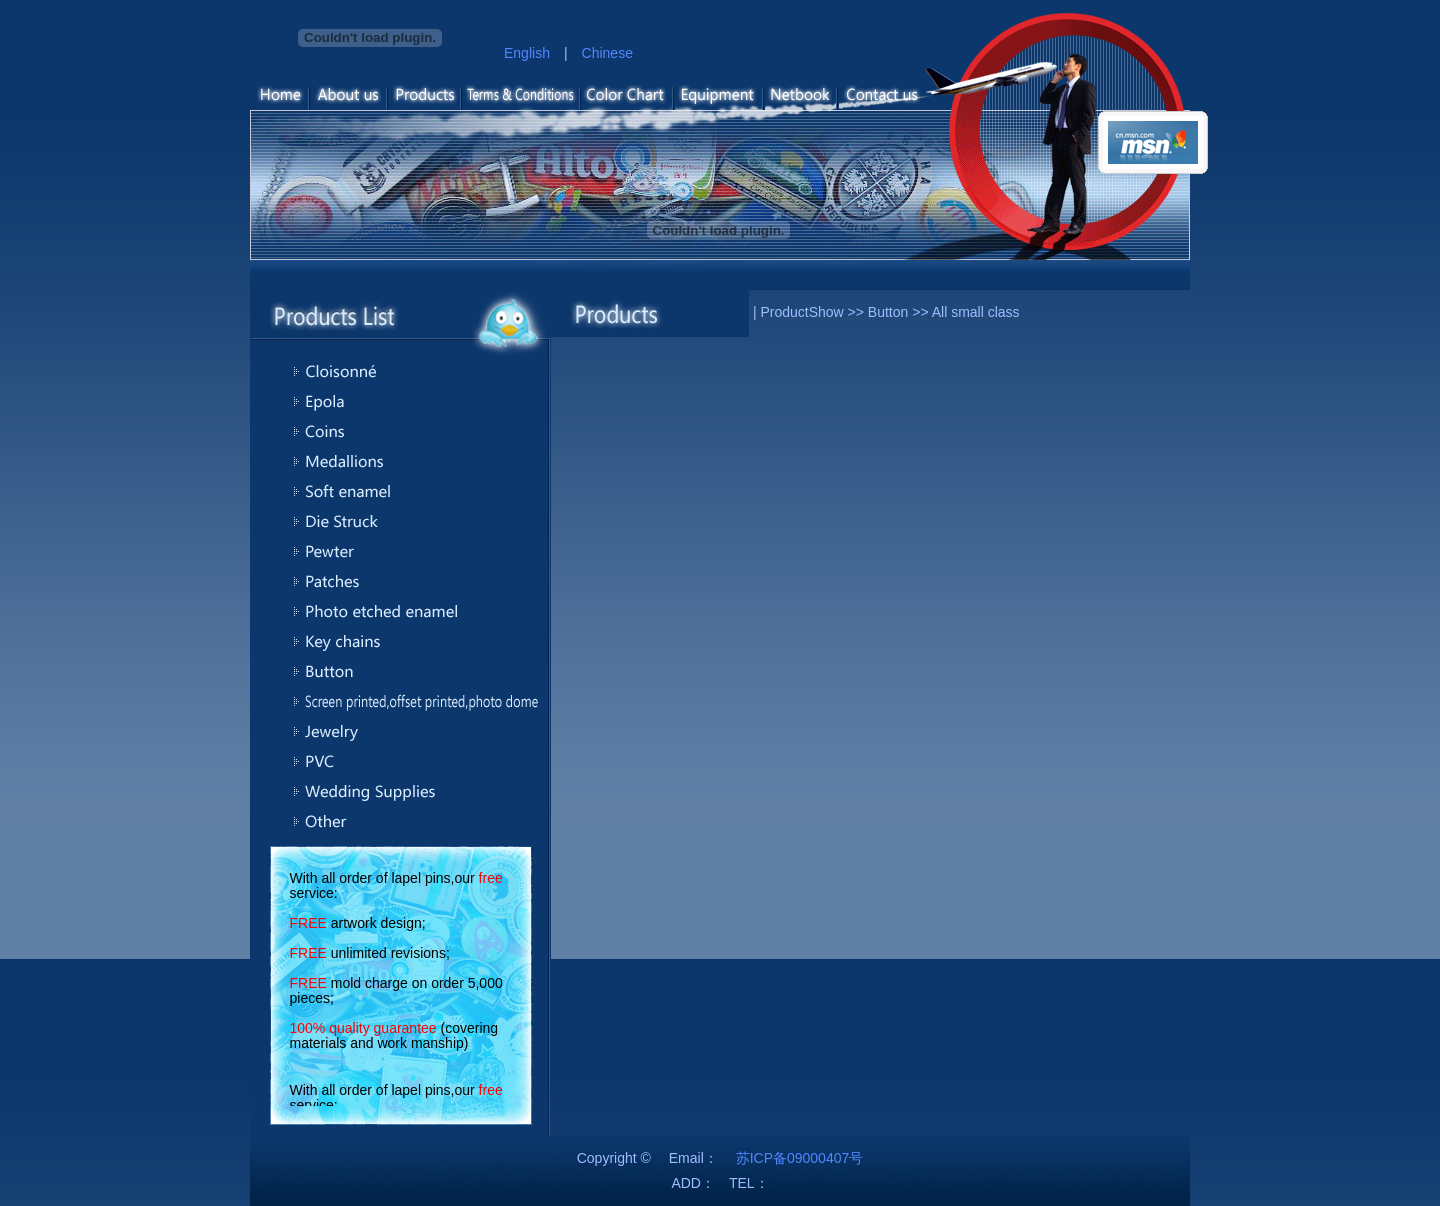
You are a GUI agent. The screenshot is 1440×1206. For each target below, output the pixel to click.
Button (888, 312)
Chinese (607, 53)
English (527, 53)
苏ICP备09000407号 (800, 1158)
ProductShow (801, 312)
